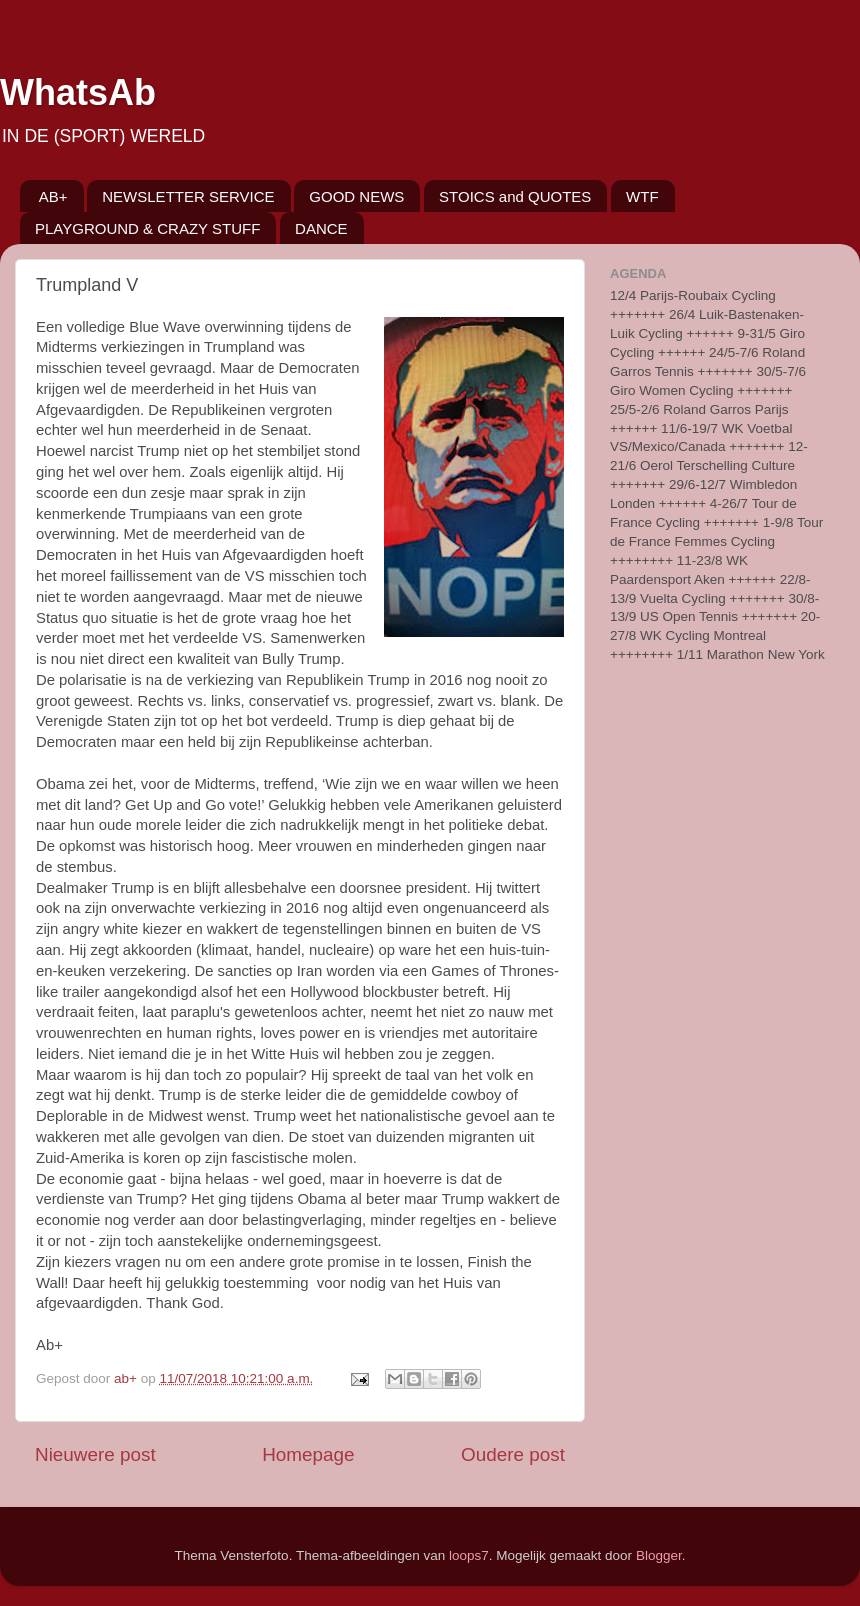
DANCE (321, 228)
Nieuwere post (95, 1454)
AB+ (53, 196)
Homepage (308, 1454)
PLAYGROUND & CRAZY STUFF (147, 228)
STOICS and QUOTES (515, 196)
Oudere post (513, 1454)
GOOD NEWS (356, 196)
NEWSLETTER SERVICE (188, 196)
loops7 (469, 1555)
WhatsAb (78, 92)
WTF (642, 196)
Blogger (659, 1555)
